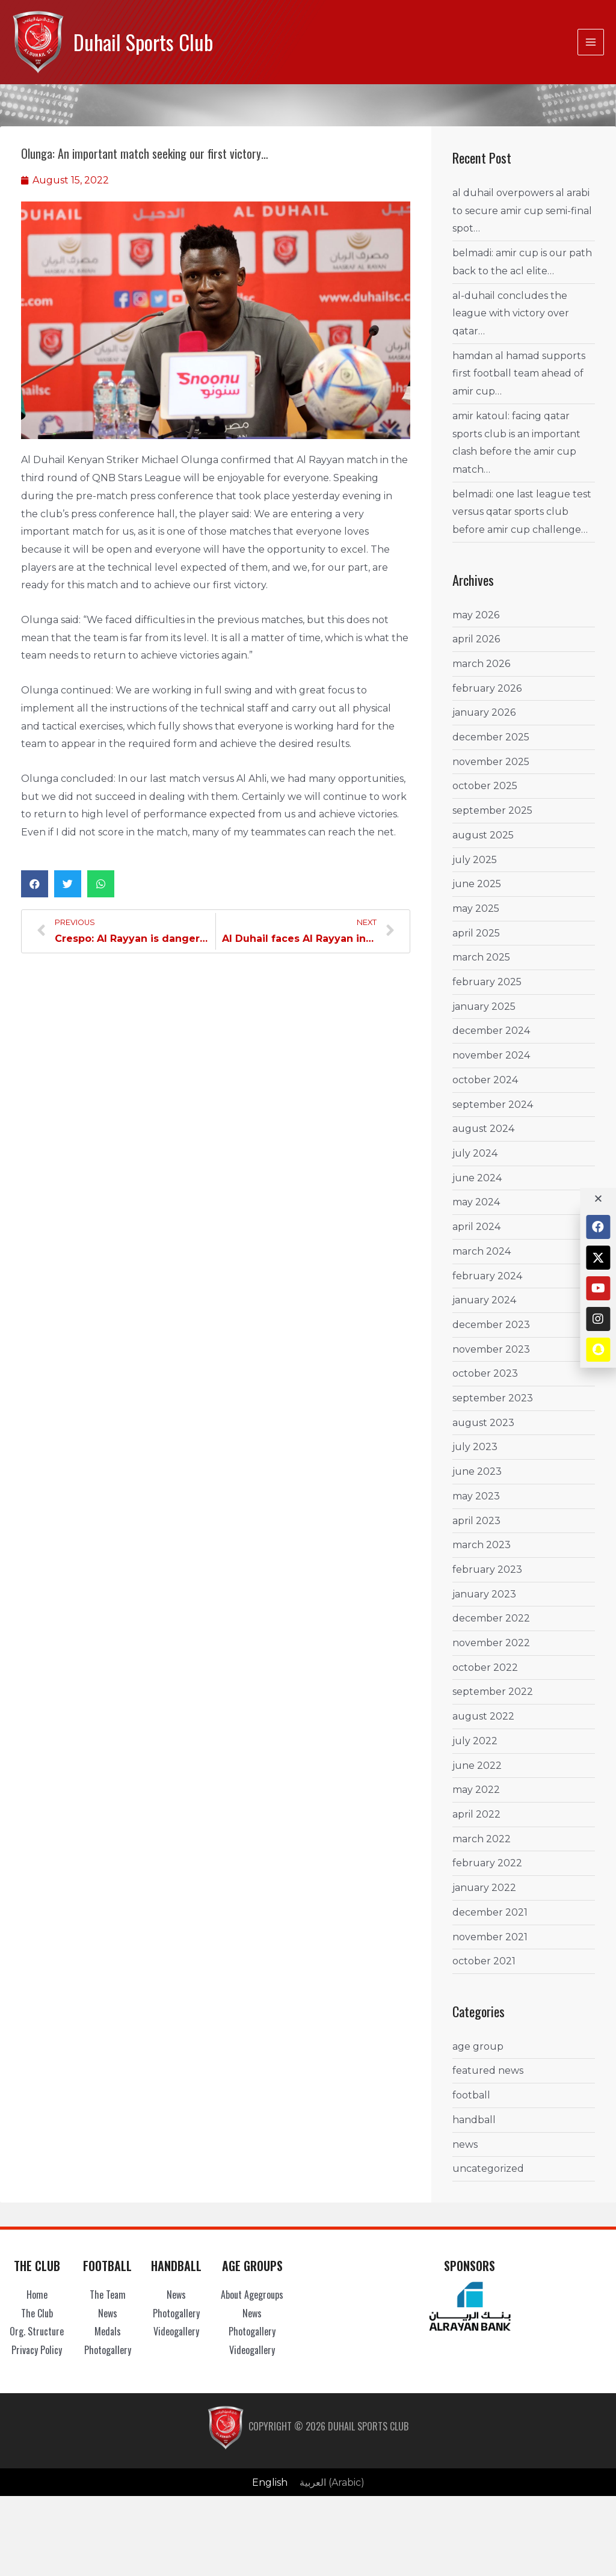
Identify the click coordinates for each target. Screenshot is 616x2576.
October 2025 (484, 786)
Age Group (478, 2046)
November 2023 (491, 1349)
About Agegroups (252, 2294)
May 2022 (476, 1789)
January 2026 (484, 712)
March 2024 (481, 1251)
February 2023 (487, 1569)
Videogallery (176, 2331)
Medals (107, 2331)
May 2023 (476, 1496)
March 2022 (481, 1839)
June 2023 (477, 1471)
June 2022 (477, 1765)
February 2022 (487, 1863)
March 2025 (481, 957)
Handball (474, 2120)
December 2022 (491, 1618)
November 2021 (490, 1936)
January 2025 (484, 1006)
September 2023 (492, 1398)
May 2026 (475, 614)
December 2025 (490, 737)
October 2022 (485, 1667)
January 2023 (484, 1594)
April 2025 (476, 933)
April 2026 (476, 639)
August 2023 (483, 1422)
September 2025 (492, 810)
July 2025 (474, 859)
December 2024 (491, 1030)
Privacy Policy (36, 2350)
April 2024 (476, 1226)
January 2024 (484, 1300)
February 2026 (487, 688)
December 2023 (491, 1324)
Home (37, 2294)
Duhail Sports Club (143, 41)
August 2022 (483, 1716)
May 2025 (475, 908)
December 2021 (490, 1912)
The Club (37, 2313)
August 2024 (483, 1128)
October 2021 (484, 1961)
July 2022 (474, 1741)
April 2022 (476, 1814)
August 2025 (483, 835)
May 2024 (476, 1202)
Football (471, 2095)
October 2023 (485, 1373)
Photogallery (107, 2350)
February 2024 (487, 1275)
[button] (34, 883)
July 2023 (474, 1446)
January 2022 (484, 1887)
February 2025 (487, 982)
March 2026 (481, 663)
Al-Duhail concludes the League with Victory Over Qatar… (510, 313)
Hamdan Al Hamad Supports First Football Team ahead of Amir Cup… (518, 373)
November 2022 (491, 1643)
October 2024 (485, 1080)
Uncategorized (488, 2168)
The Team (108, 2294)
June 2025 (476, 884)
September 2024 (492, 1104)
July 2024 (474, 1153)
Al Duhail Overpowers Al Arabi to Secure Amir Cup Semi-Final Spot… (522, 210)
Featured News (487, 2070)
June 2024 (477, 1178)
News (465, 2144)
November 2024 (491, 1055)
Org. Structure (37, 2331)
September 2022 (492, 1691)
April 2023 (476, 1520)
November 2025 (490, 761)
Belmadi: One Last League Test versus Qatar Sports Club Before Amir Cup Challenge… (521, 511)
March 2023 (481, 1545)
